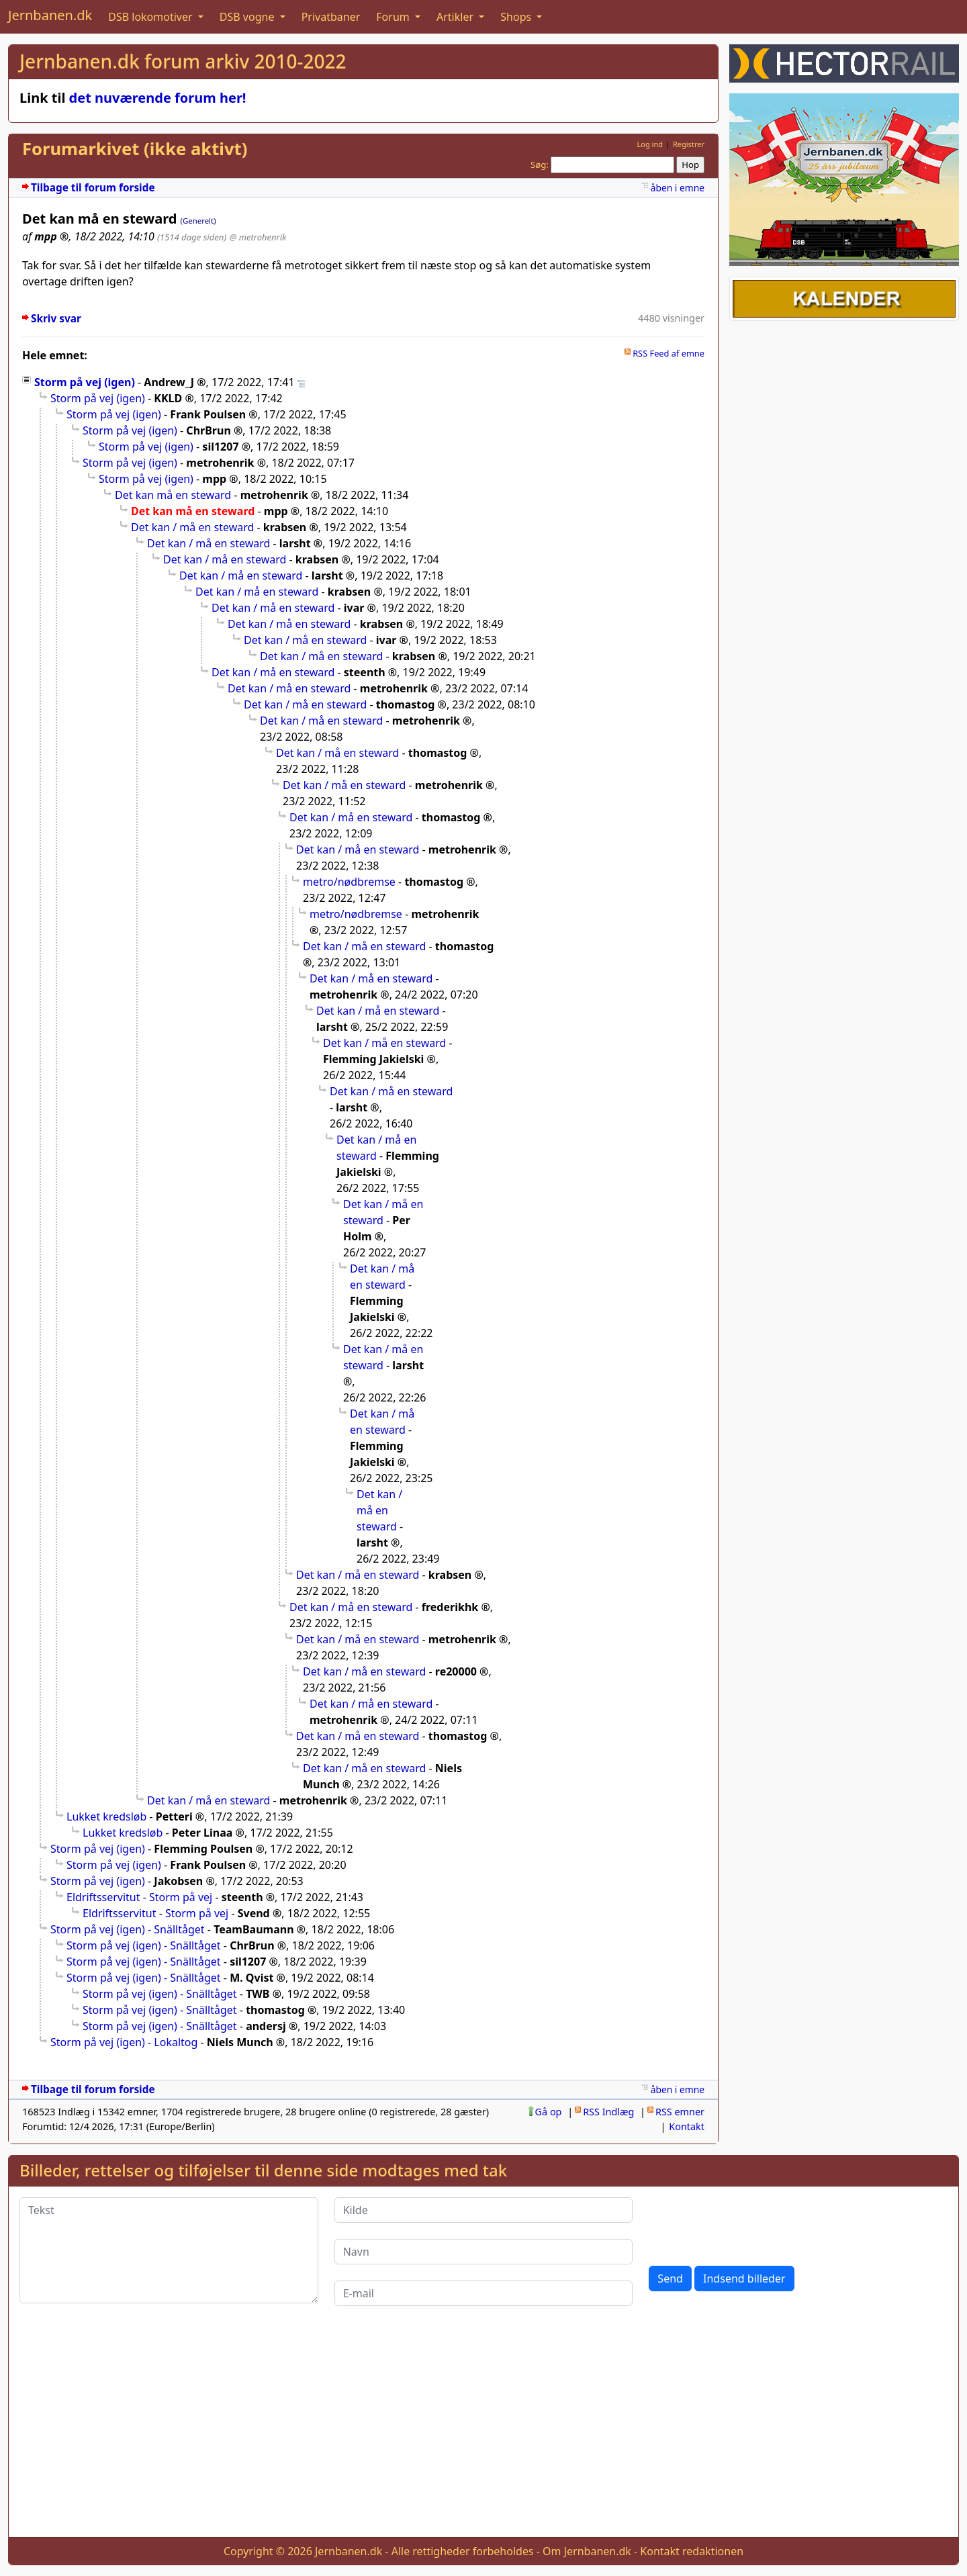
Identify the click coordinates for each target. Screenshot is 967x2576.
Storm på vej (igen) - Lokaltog (123, 2042)
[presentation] (751, 2223)
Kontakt (686, 2126)
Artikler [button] (456, 16)
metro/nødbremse (349, 881)
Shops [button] (517, 16)
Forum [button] (394, 16)
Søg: (540, 164)
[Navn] (483, 2251)
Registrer (688, 144)
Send (670, 2278)
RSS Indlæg (608, 2111)
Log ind (650, 144)
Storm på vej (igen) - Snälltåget (127, 1929)
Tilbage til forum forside (93, 188)
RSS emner (679, 2111)
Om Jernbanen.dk (587, 2551)
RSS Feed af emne (668, 353)
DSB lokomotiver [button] (151, 16)
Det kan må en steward (173, 495)
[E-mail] (483, 2293)
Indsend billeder (744, 2278)
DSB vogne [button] (248, 16)
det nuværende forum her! (157, 98)
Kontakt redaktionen (691, 2551)
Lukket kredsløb (106, 1816)
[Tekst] (168, 2250)
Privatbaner (331, 16)
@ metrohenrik (257, 237)
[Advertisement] (483, 2432)
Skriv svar (56, 319)
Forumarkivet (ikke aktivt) (134, 148)
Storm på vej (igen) (84, 382)
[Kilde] (483, 2210)
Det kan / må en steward (192, 527)
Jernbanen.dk (50, 15)
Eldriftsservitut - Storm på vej (139, 1897)
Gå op (548, 2111)
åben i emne (677, 187)
